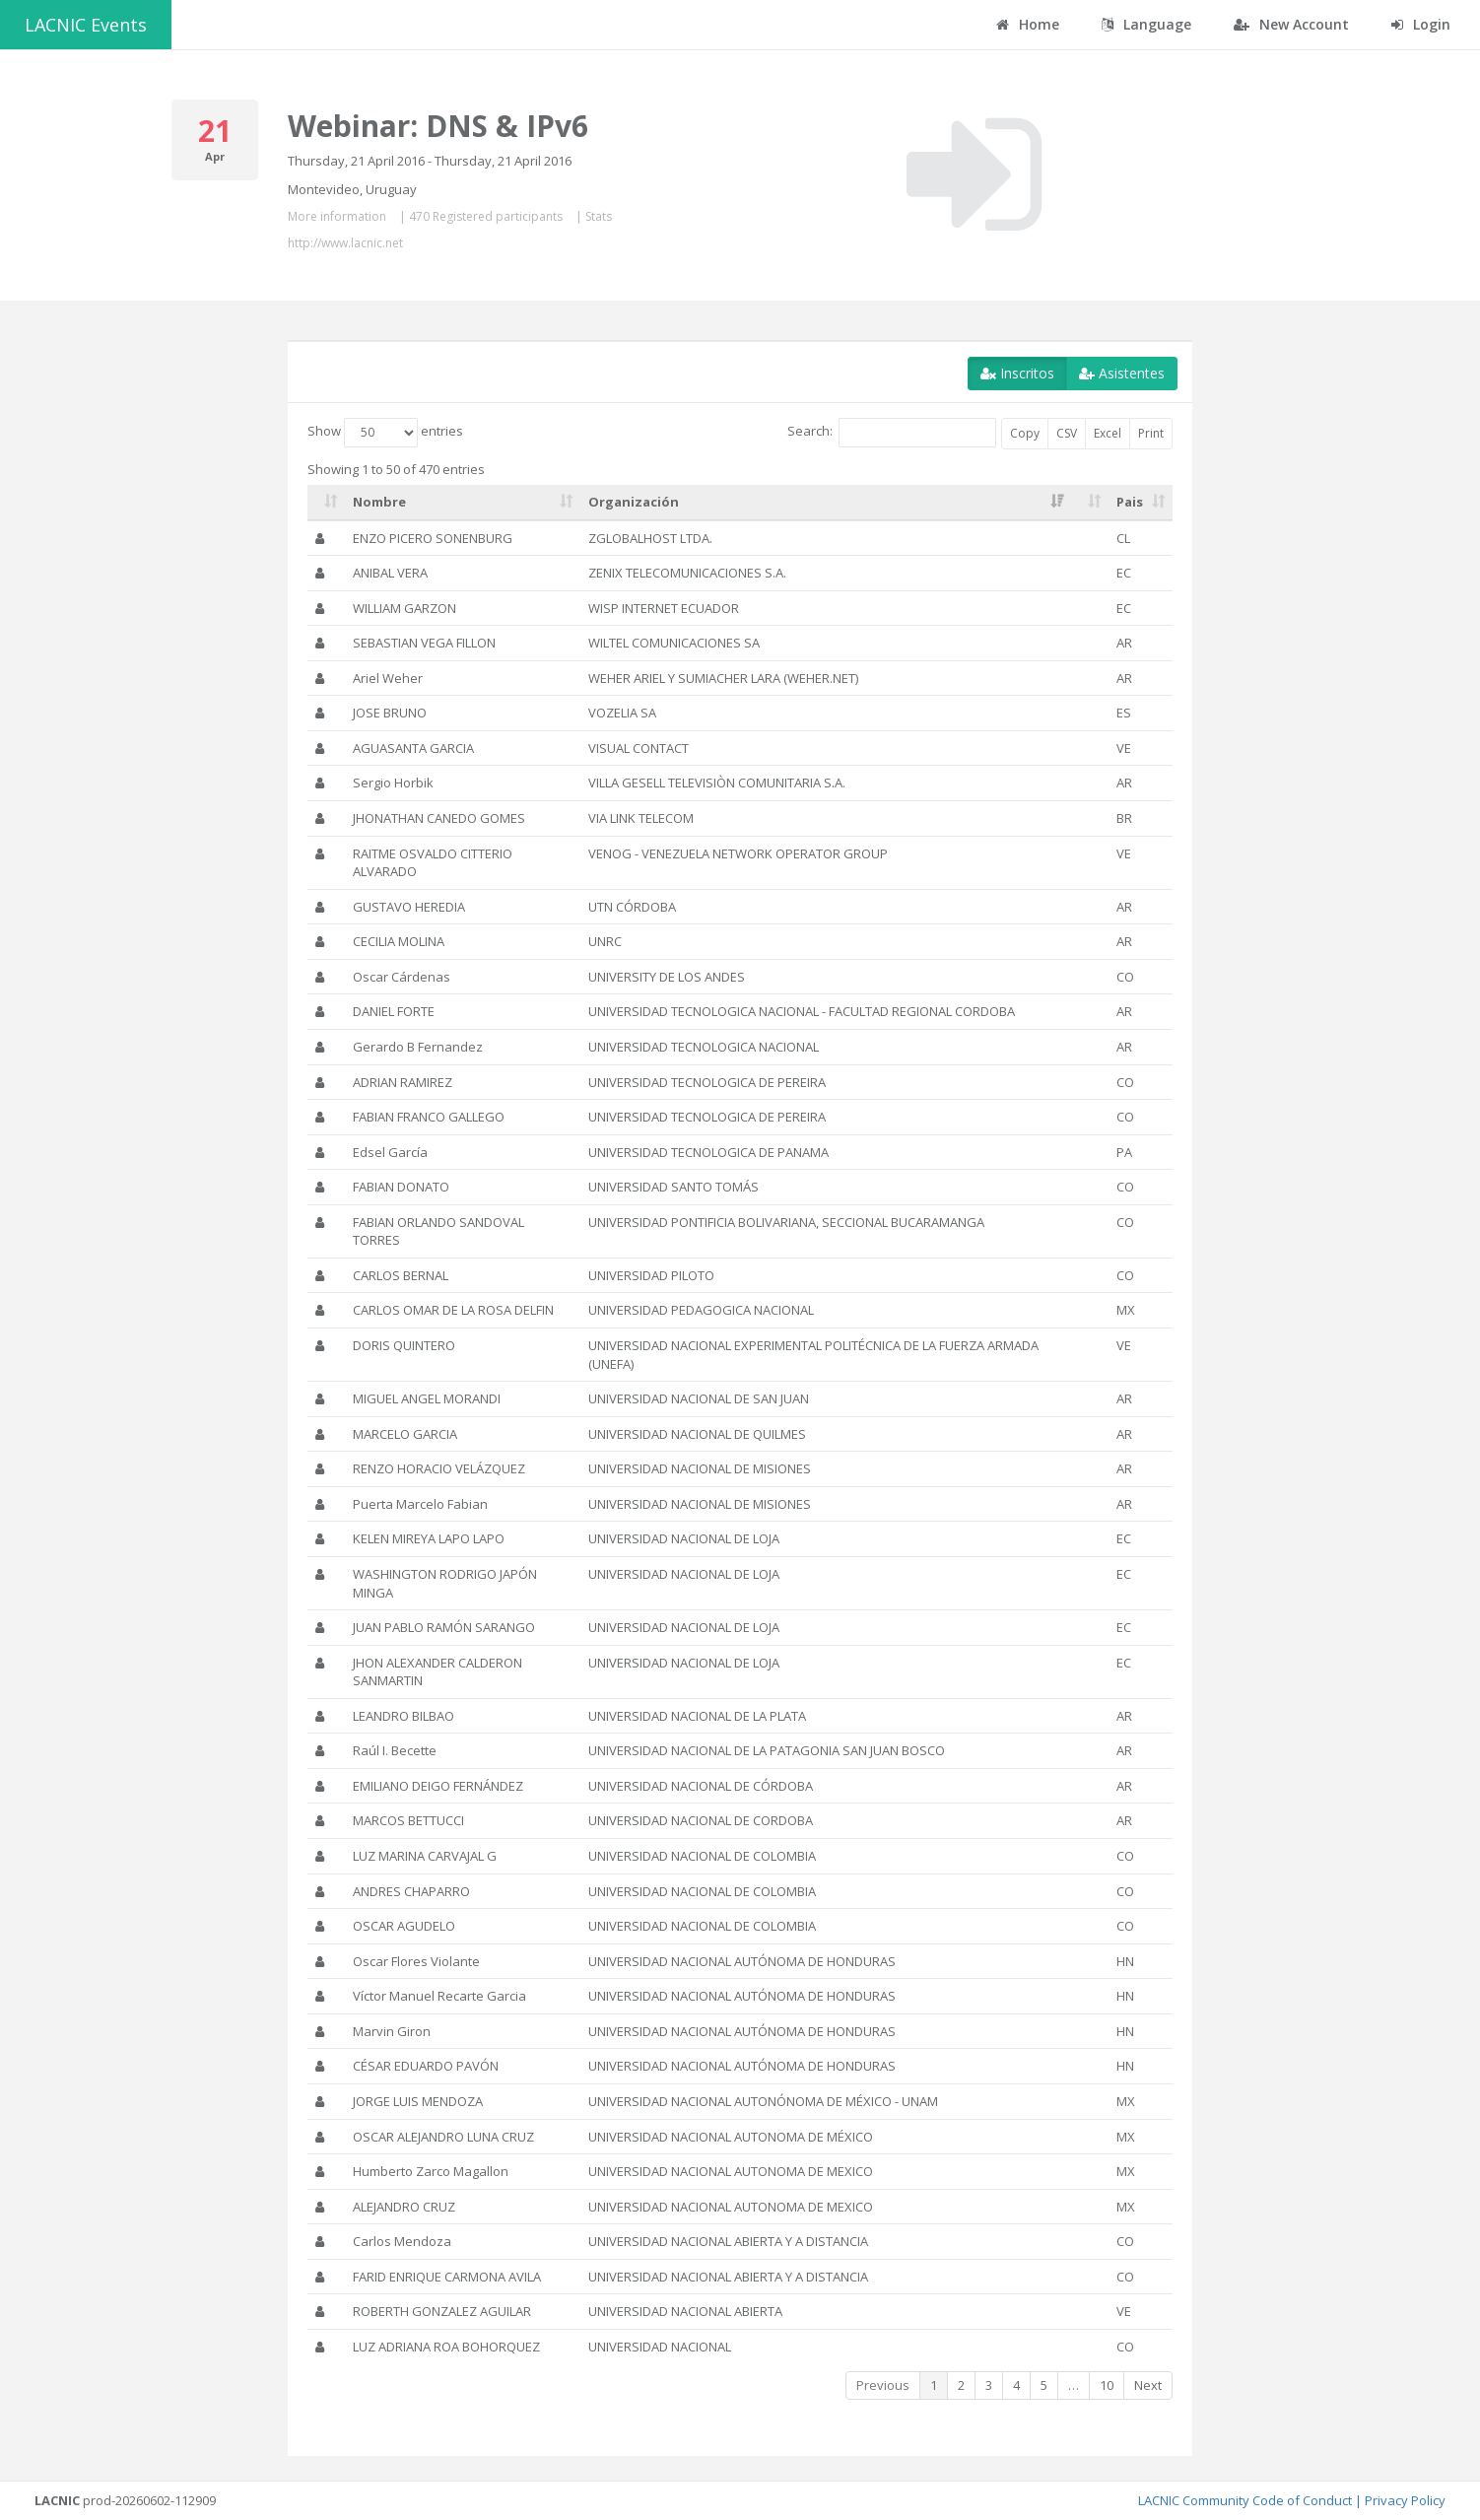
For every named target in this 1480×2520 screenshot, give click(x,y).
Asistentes (1122, 373)
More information (337, 216)
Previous (882, 2385)
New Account (1291, 24)
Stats (598, 216)
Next (1148, 2385)
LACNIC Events (86, 24)
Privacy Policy (1405, 2500)
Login (1420, 24)
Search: (891, 432)
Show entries (385, 432)
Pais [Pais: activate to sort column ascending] (1129, 502)
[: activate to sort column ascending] (326, 502)
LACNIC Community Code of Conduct (1245, 2500)
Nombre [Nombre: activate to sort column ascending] (379, 502)
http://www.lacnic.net (345, 243)
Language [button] (1146, 24)
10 (1106, 2385)
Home (1027, 24)
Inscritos (1017, 373)
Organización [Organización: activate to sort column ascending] (633, 502)
